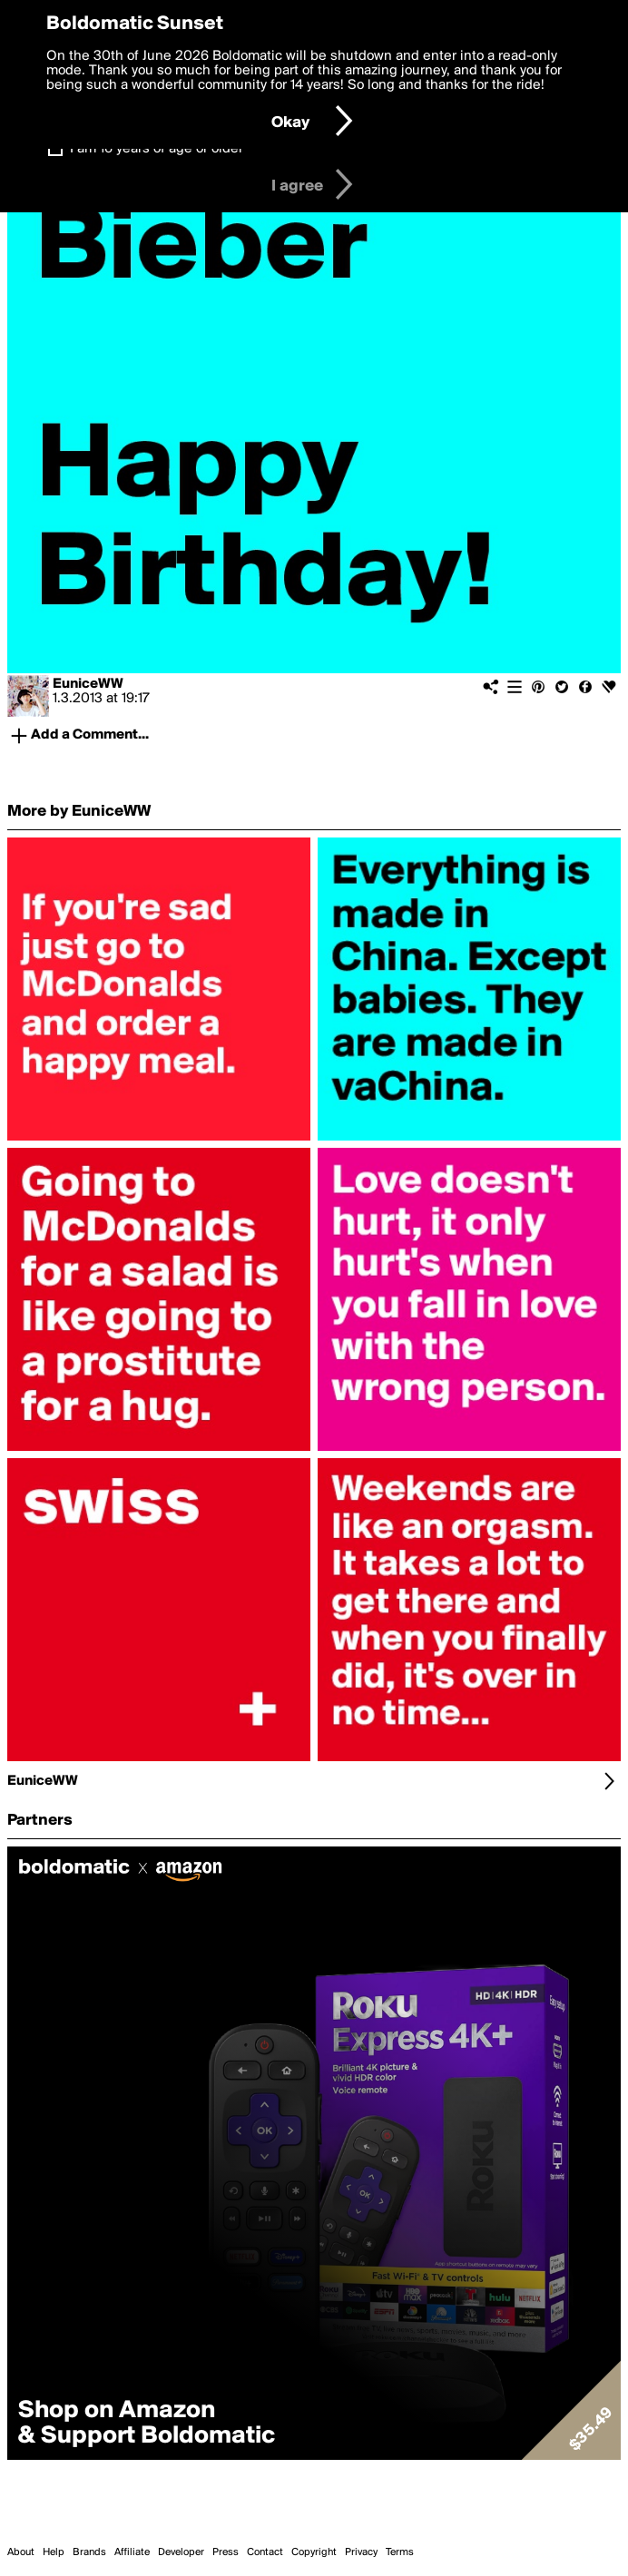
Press (225, 2552)
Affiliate (132, 2552)
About (20, 2552)
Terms (400, 2552)
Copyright (314, 2552)
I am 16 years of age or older (156, 149)
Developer (181, 2552)
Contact (265, 2552)
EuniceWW (88, 684)
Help (53, 2552)
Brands (89, 2552)
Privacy (361, 2552)
